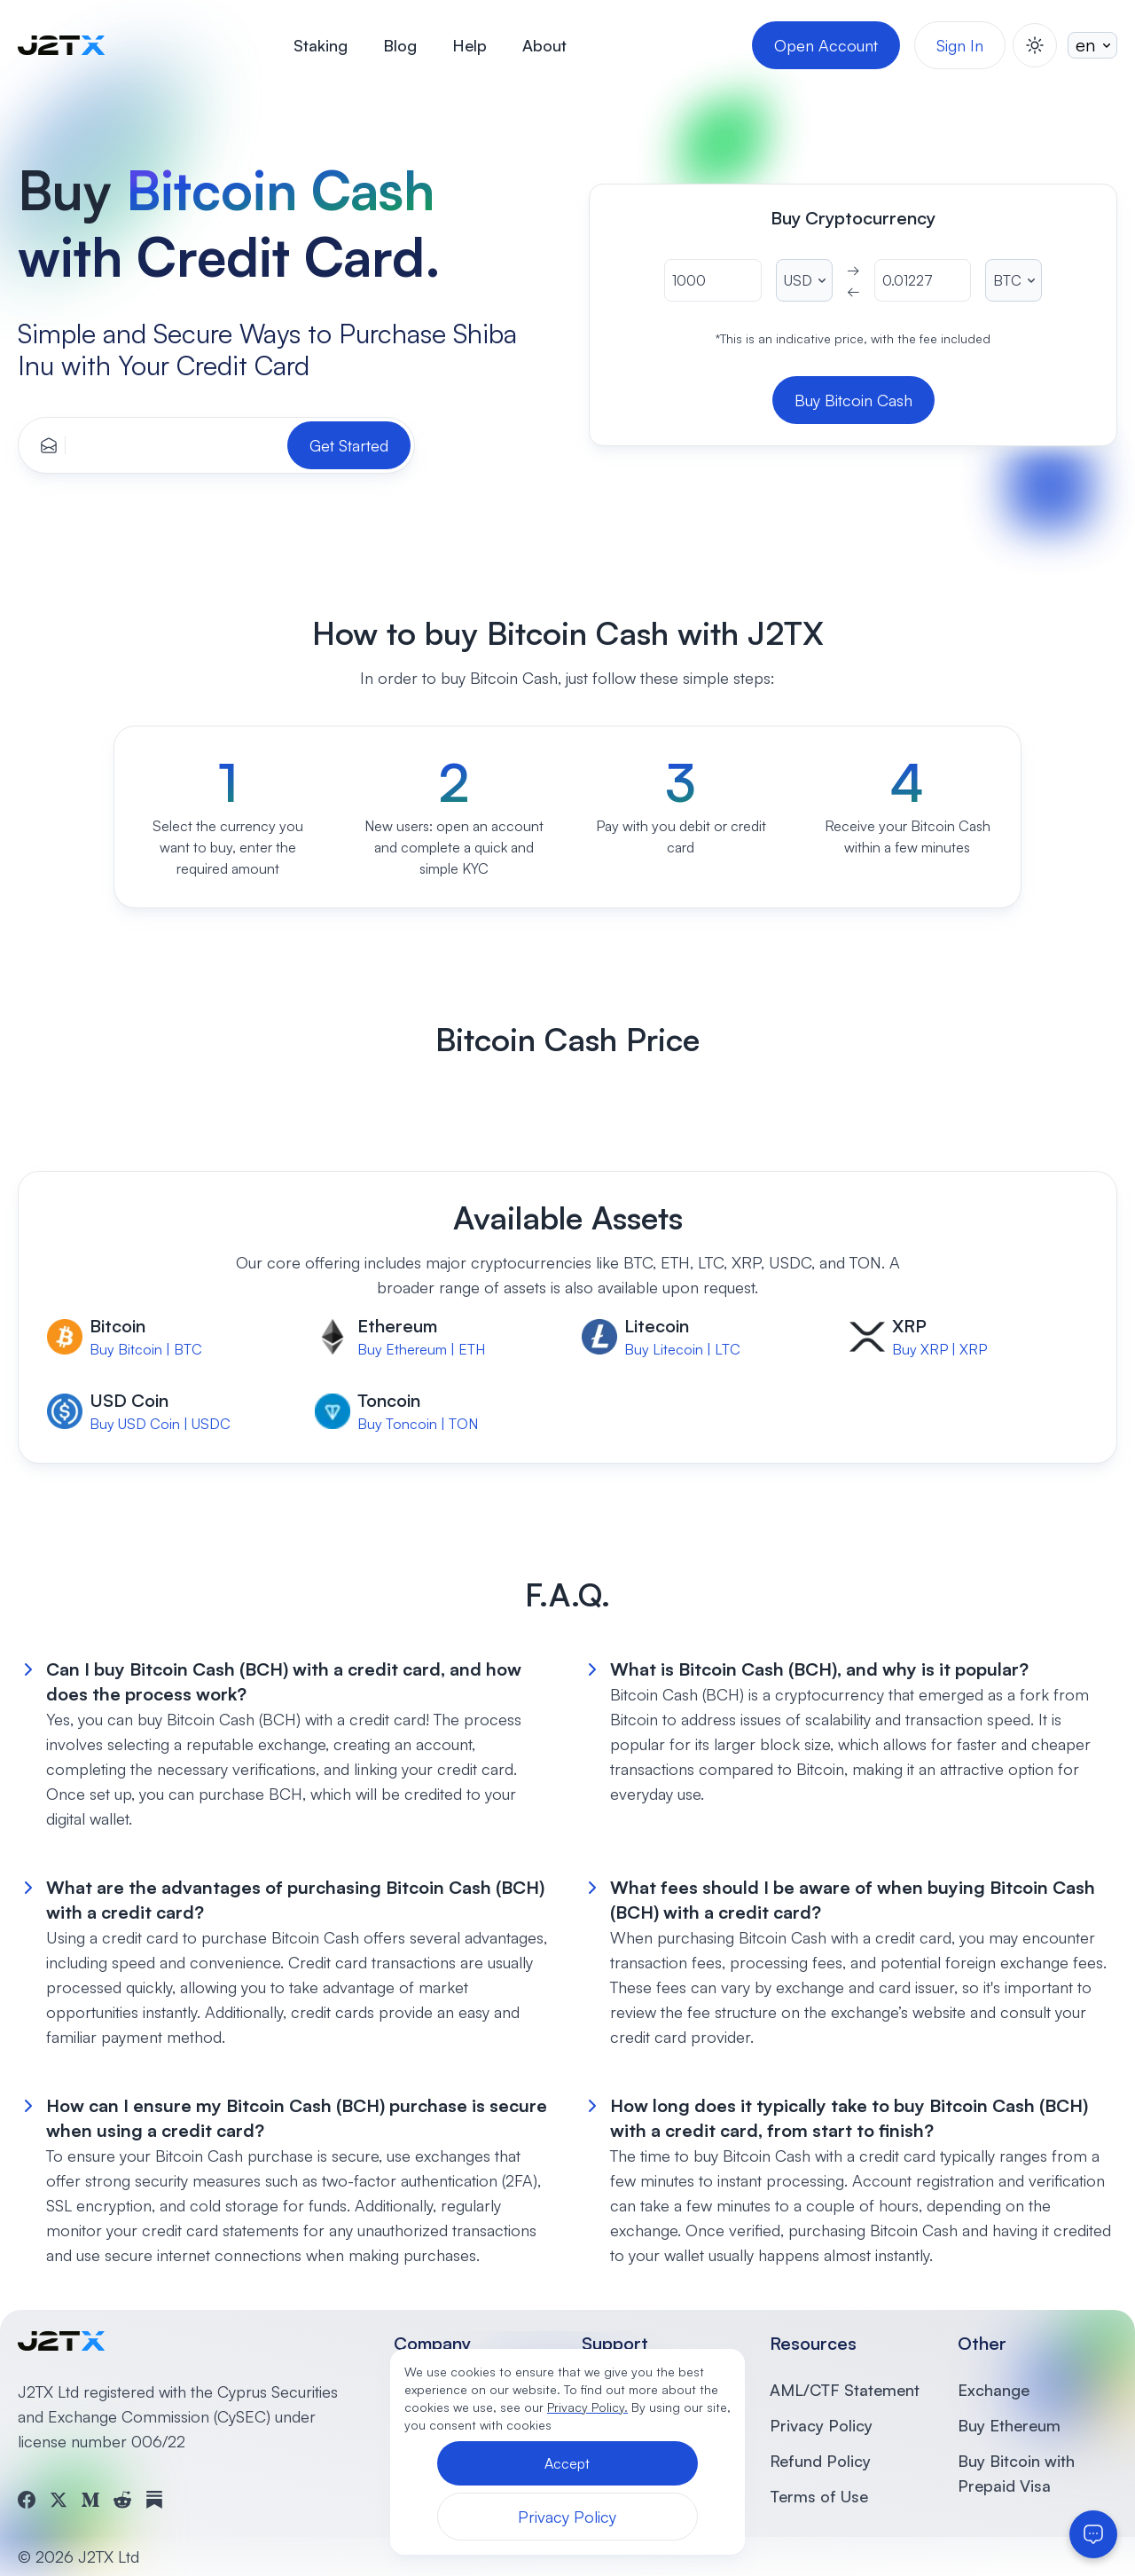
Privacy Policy (821, 2425)
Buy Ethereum (1009, 2425)
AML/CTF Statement (845, 2389)
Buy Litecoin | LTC (682, 1349)
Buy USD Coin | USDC (160, 1424)
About (544, 45)
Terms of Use (819, 2496)
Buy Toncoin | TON (417, 1424)
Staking (321, 45)
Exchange (993, 2389)
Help (469, 45)
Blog (400, 45)
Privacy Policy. (587, 2407)
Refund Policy (820, 2460)
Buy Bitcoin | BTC (146, 1349)
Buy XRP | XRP (939, 1349)
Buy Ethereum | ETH (421, 1349)
